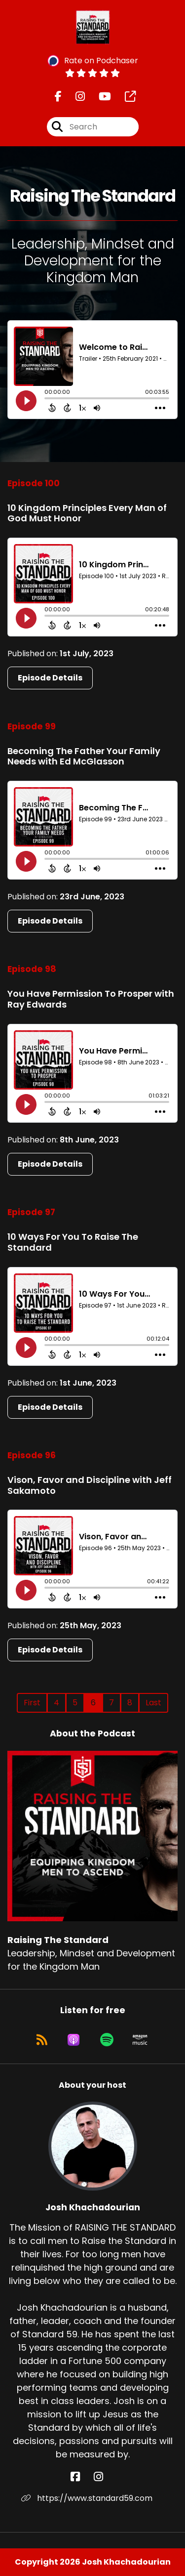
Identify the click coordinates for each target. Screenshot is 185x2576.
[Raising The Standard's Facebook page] (58, 96)
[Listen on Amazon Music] (140, 2040)
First (32, 1702)
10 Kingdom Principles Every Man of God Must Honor (87, 513)
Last (153, 1702)
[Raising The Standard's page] (124, 96)
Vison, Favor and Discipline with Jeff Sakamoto (89, 1485)
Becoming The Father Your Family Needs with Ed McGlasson (83, 756)
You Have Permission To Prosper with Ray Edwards (90, 999)
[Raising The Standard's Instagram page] (74, 96)
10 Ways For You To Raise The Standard (72, 1242)
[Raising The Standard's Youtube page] (99, 96)
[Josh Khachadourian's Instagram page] (104, 2477)
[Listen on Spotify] (107, 2040)
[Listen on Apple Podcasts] (73, 2040)
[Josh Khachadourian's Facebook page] (81, 2477)
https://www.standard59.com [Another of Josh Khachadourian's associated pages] (86, 2498)
